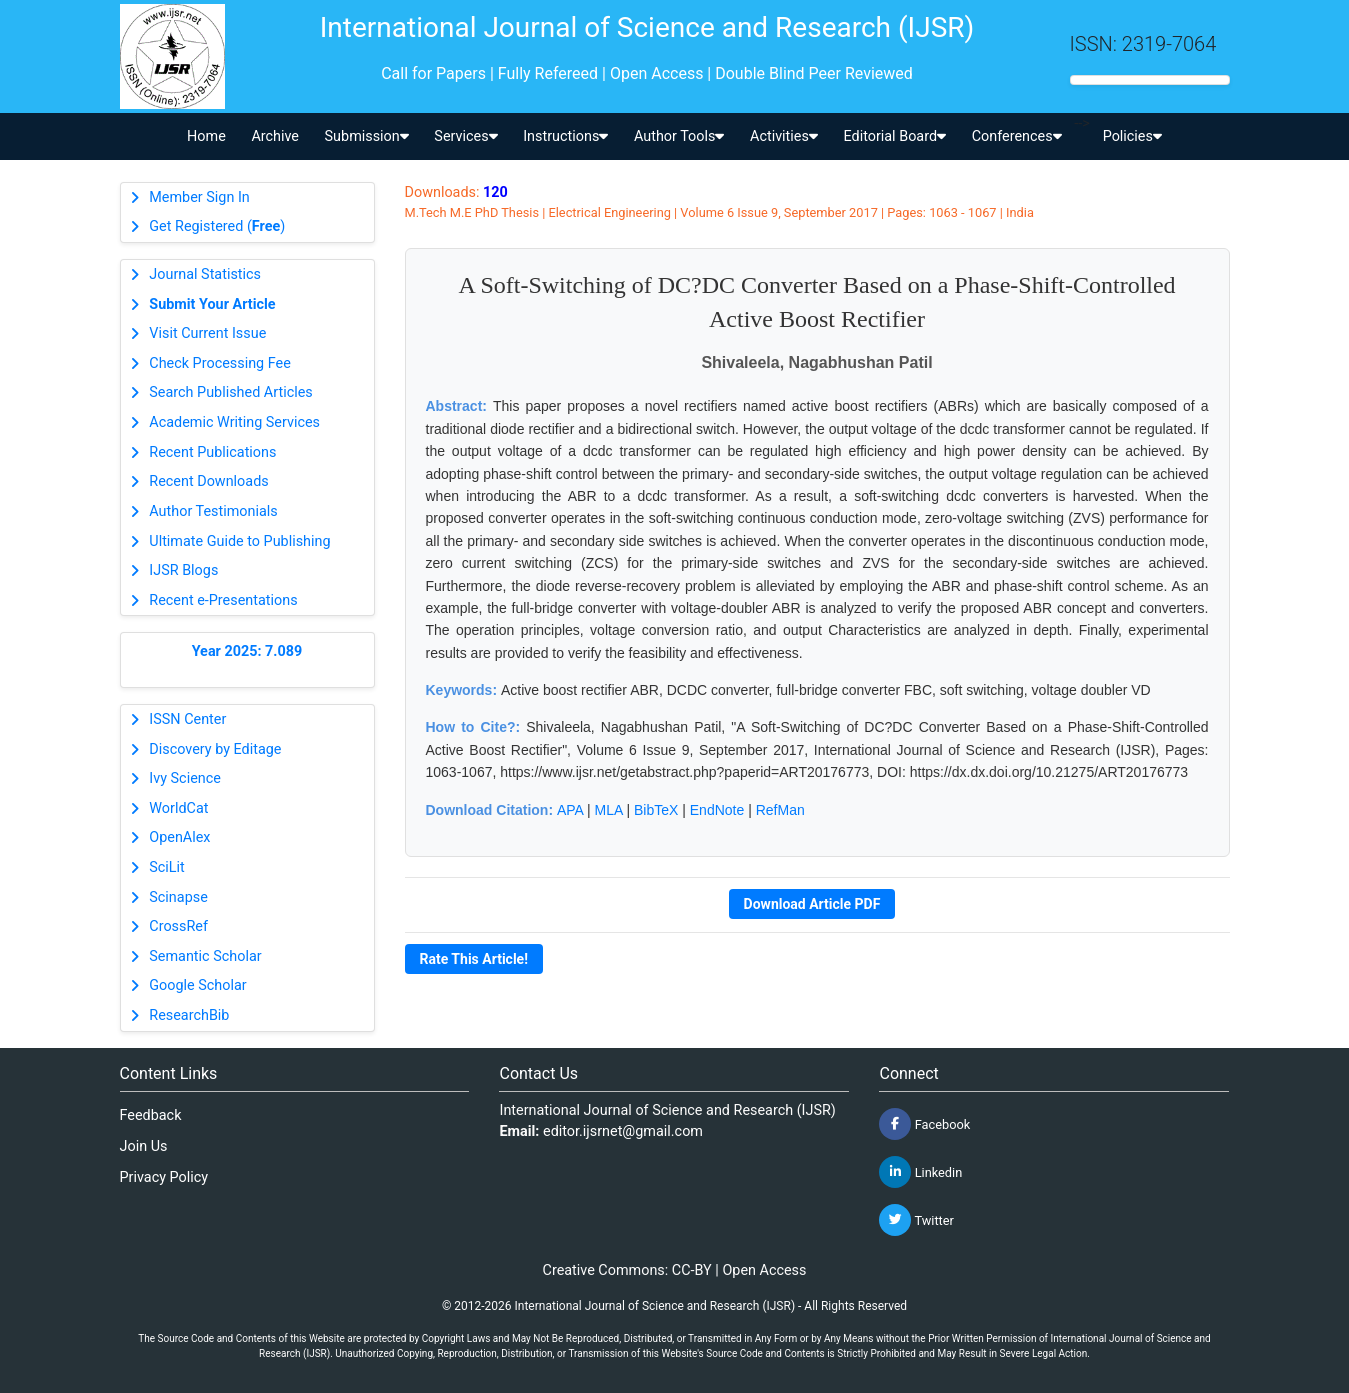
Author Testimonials (213, 511)
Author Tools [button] (679, 136)
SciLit (167, 867)
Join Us (144, 1146)
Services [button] (465, 136)
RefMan (780, 810)
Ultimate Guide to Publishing (239, 541)
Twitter (916, 1220)
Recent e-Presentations (223, 600)
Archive (275, 136)
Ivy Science (185, 778)
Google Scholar (197, 985)
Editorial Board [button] (894, 136)
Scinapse (178, 897)
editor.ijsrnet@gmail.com (623, 1131)
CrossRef (178, 926)
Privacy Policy (164, 1177)
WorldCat (178, 808)
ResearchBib (189, 1015)
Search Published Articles (230, 392)
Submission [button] (367, 136)
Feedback (151, 1115)
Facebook (924, 1124)
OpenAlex (179, 837)
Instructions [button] (565, 136)
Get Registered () (217, 226)
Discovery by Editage (215, 749)
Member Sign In (199, 197)
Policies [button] (1132, 136)
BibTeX (656, 810)
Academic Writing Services (234, 422)
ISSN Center (187, 719)
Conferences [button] (1017, 136)
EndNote (717, 810)
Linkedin (920, 1172)
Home (206, 136)
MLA (609, 810)
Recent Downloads (208, 481)
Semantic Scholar (205, 956)
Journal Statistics (205, 274)
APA (570, 810)
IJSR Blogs (183, 570)
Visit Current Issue (207, 333)
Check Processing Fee (220, 363)
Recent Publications (212, 452)
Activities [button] (784, 136)
